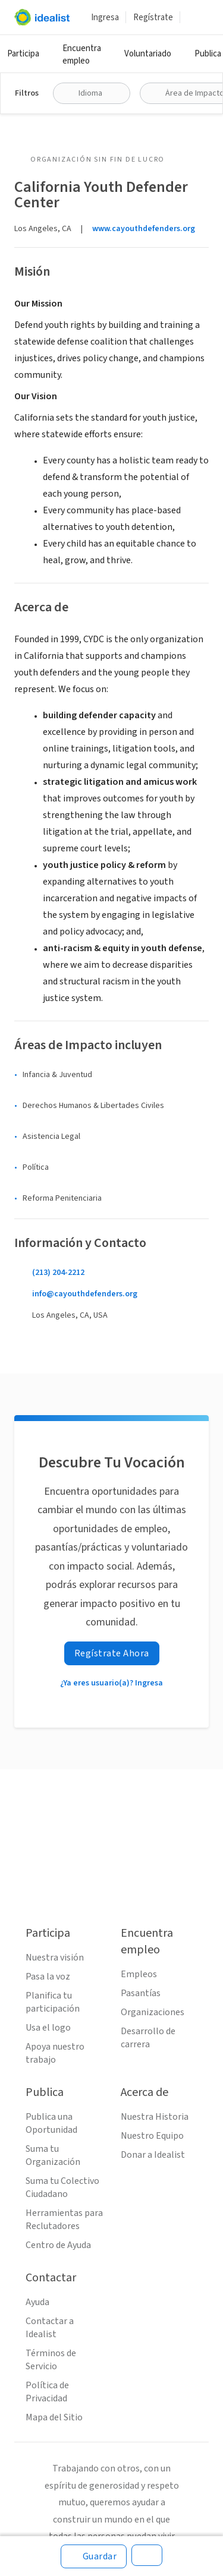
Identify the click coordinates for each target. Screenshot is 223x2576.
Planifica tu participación (53, 2002)
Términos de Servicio (51, 2360)
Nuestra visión (55, 1957)
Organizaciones (152, 2012)
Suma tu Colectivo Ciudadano (62, 2187)
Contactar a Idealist (50, 2328)
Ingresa (105, 17)
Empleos (139, 1974)
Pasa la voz (48, 1976)
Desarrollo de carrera (148, 2038)
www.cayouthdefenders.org (143, 229)
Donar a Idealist (153, 2154)
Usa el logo (48, 2027)
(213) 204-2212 (58, 1272)
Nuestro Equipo (152, 2135)
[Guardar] (94, 2556)
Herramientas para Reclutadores (64, 2219)
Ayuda (37, 2302)
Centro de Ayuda (58, 2245)
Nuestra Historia (155, 2116)
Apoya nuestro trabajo (55, 2053)
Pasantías (141, 1993)
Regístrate (153, 17)
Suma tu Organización (53, 2155)
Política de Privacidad (47, 2392)
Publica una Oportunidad (51, 2123)
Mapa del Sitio (54, 2417)
